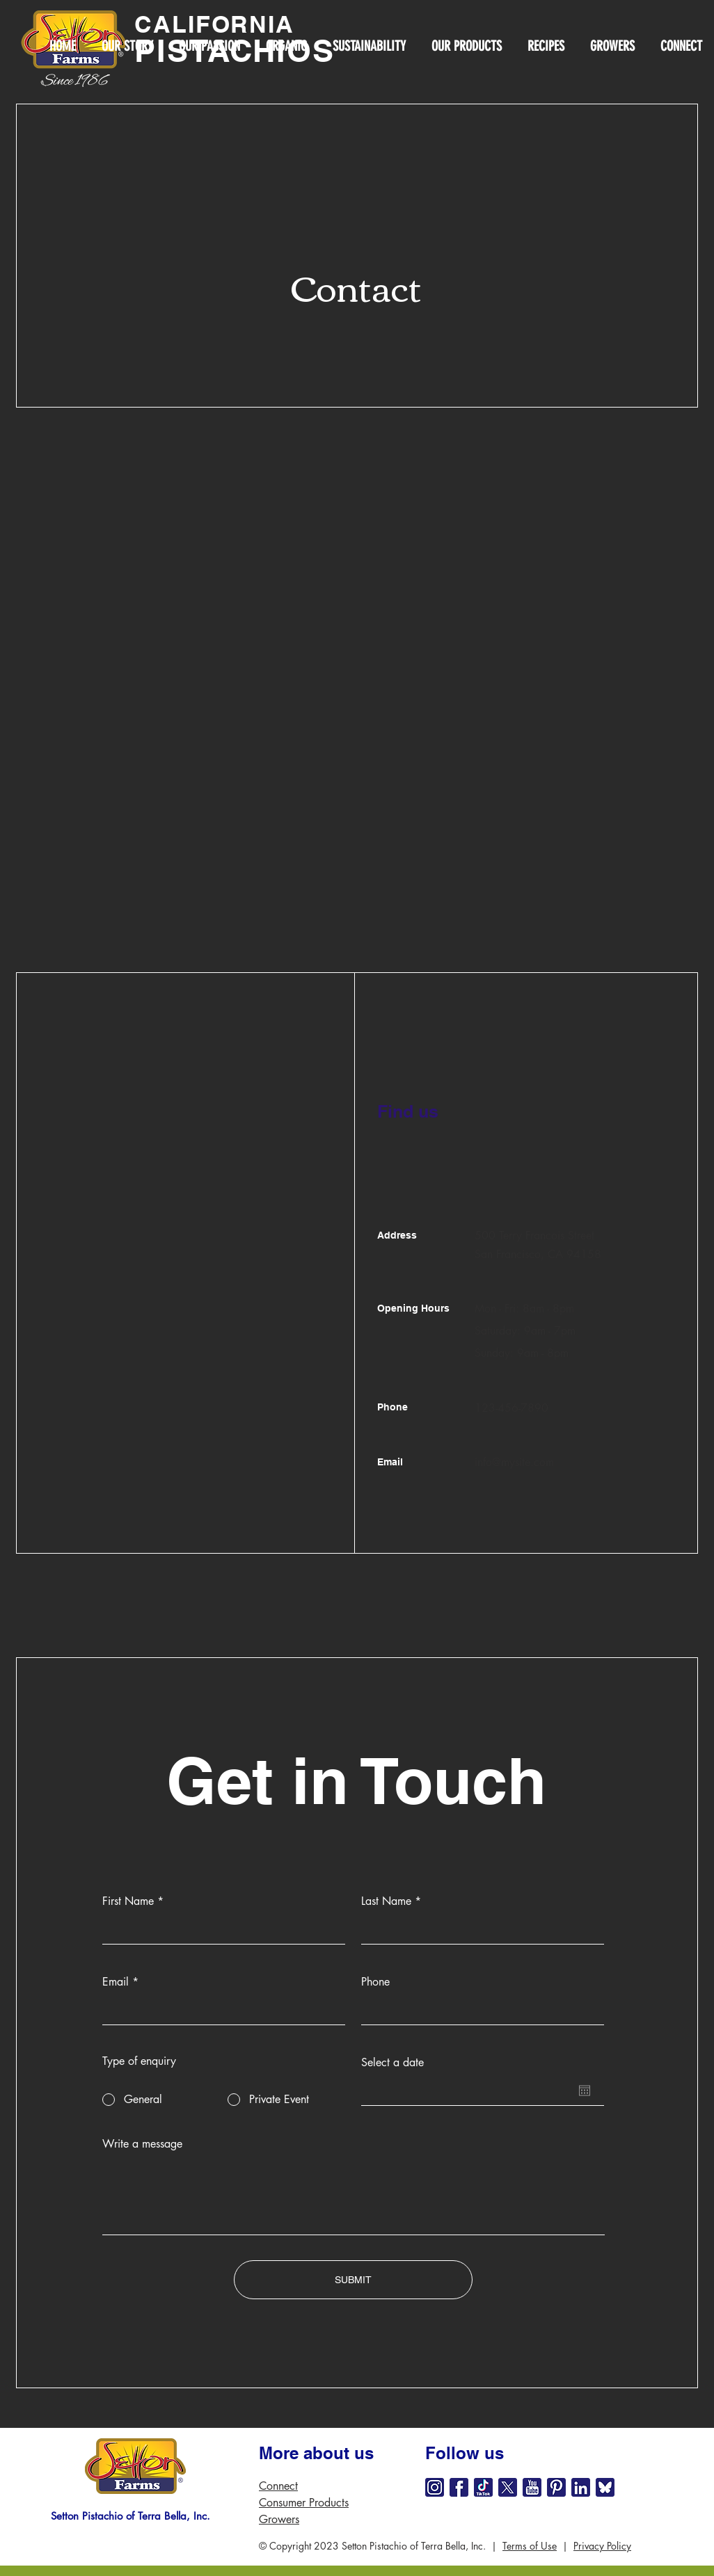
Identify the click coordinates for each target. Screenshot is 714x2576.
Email (115, 1982)
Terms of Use (529, 2545)
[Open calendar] (584, 2090)
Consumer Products (304, 2502)
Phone (375, 1982)
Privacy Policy (602, 2545)
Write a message (142, 2144)
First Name (128, 1901)
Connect (278, 2486)
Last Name (386, 1901)
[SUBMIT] (353, 2279)
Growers (279, 2519)
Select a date (392, 2062)
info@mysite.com (514, 1462)
